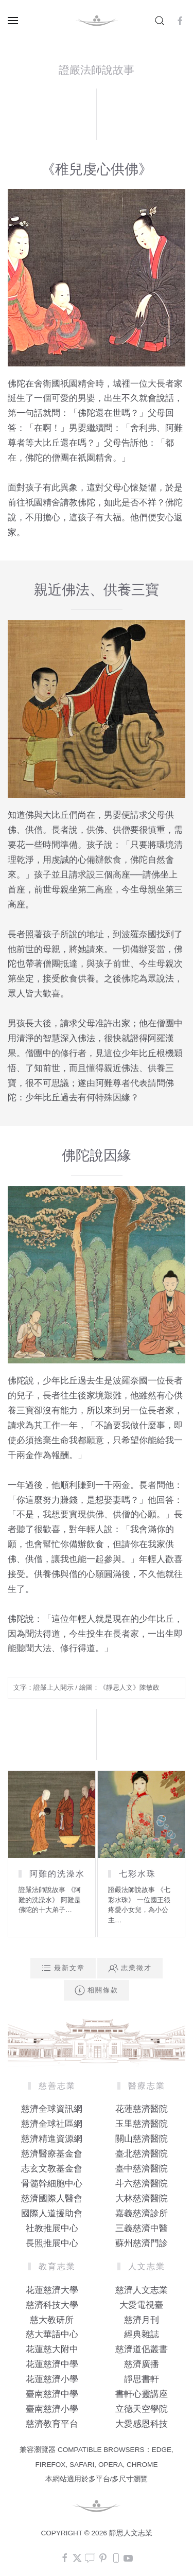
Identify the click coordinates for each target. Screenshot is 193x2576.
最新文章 (63, 1968)
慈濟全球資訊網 (51, 2109)
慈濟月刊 (141, 2320)
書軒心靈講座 (141, 2394)
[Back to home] (97, 20)
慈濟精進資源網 (51, 2139)
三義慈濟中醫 (141, 2228)
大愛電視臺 (141, 2305)
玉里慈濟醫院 (141, 2124)
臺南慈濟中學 (52, 2394)
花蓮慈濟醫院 (141, 2109)
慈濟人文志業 (141, 2290)
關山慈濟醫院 (141, 2139)
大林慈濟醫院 (141, 2198)
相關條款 (96, 1990)
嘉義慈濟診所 (141, 2213)
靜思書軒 (141, 2379)
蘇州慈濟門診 (141, 2243)
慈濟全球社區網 (51, 2124)
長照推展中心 (52, 2243)
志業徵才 (130, 1968)
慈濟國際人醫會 (51, 2198)
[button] (13, 20)
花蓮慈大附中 (52, 2349)
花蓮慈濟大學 (52, 2290)
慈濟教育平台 (52, 2424)
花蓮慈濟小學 (52, 2379)
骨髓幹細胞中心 (51, 2183)
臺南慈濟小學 (52, 2409)
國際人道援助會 (51, 2213)
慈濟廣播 (141, 2364)
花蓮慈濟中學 (52, 2364)
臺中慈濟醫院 (141, 2169)
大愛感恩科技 (141, 2424)
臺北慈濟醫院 (141, 2154)
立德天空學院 (141, 2409)
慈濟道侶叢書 (141, 2349)
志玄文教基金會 (51, 2169)
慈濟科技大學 (52, 2305)
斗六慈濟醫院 (141, 2183)
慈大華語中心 (52, 2334)
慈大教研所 (52, 2320)
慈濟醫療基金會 (51, 2154)
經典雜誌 (141, 2334)
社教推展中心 (52, 2228)
